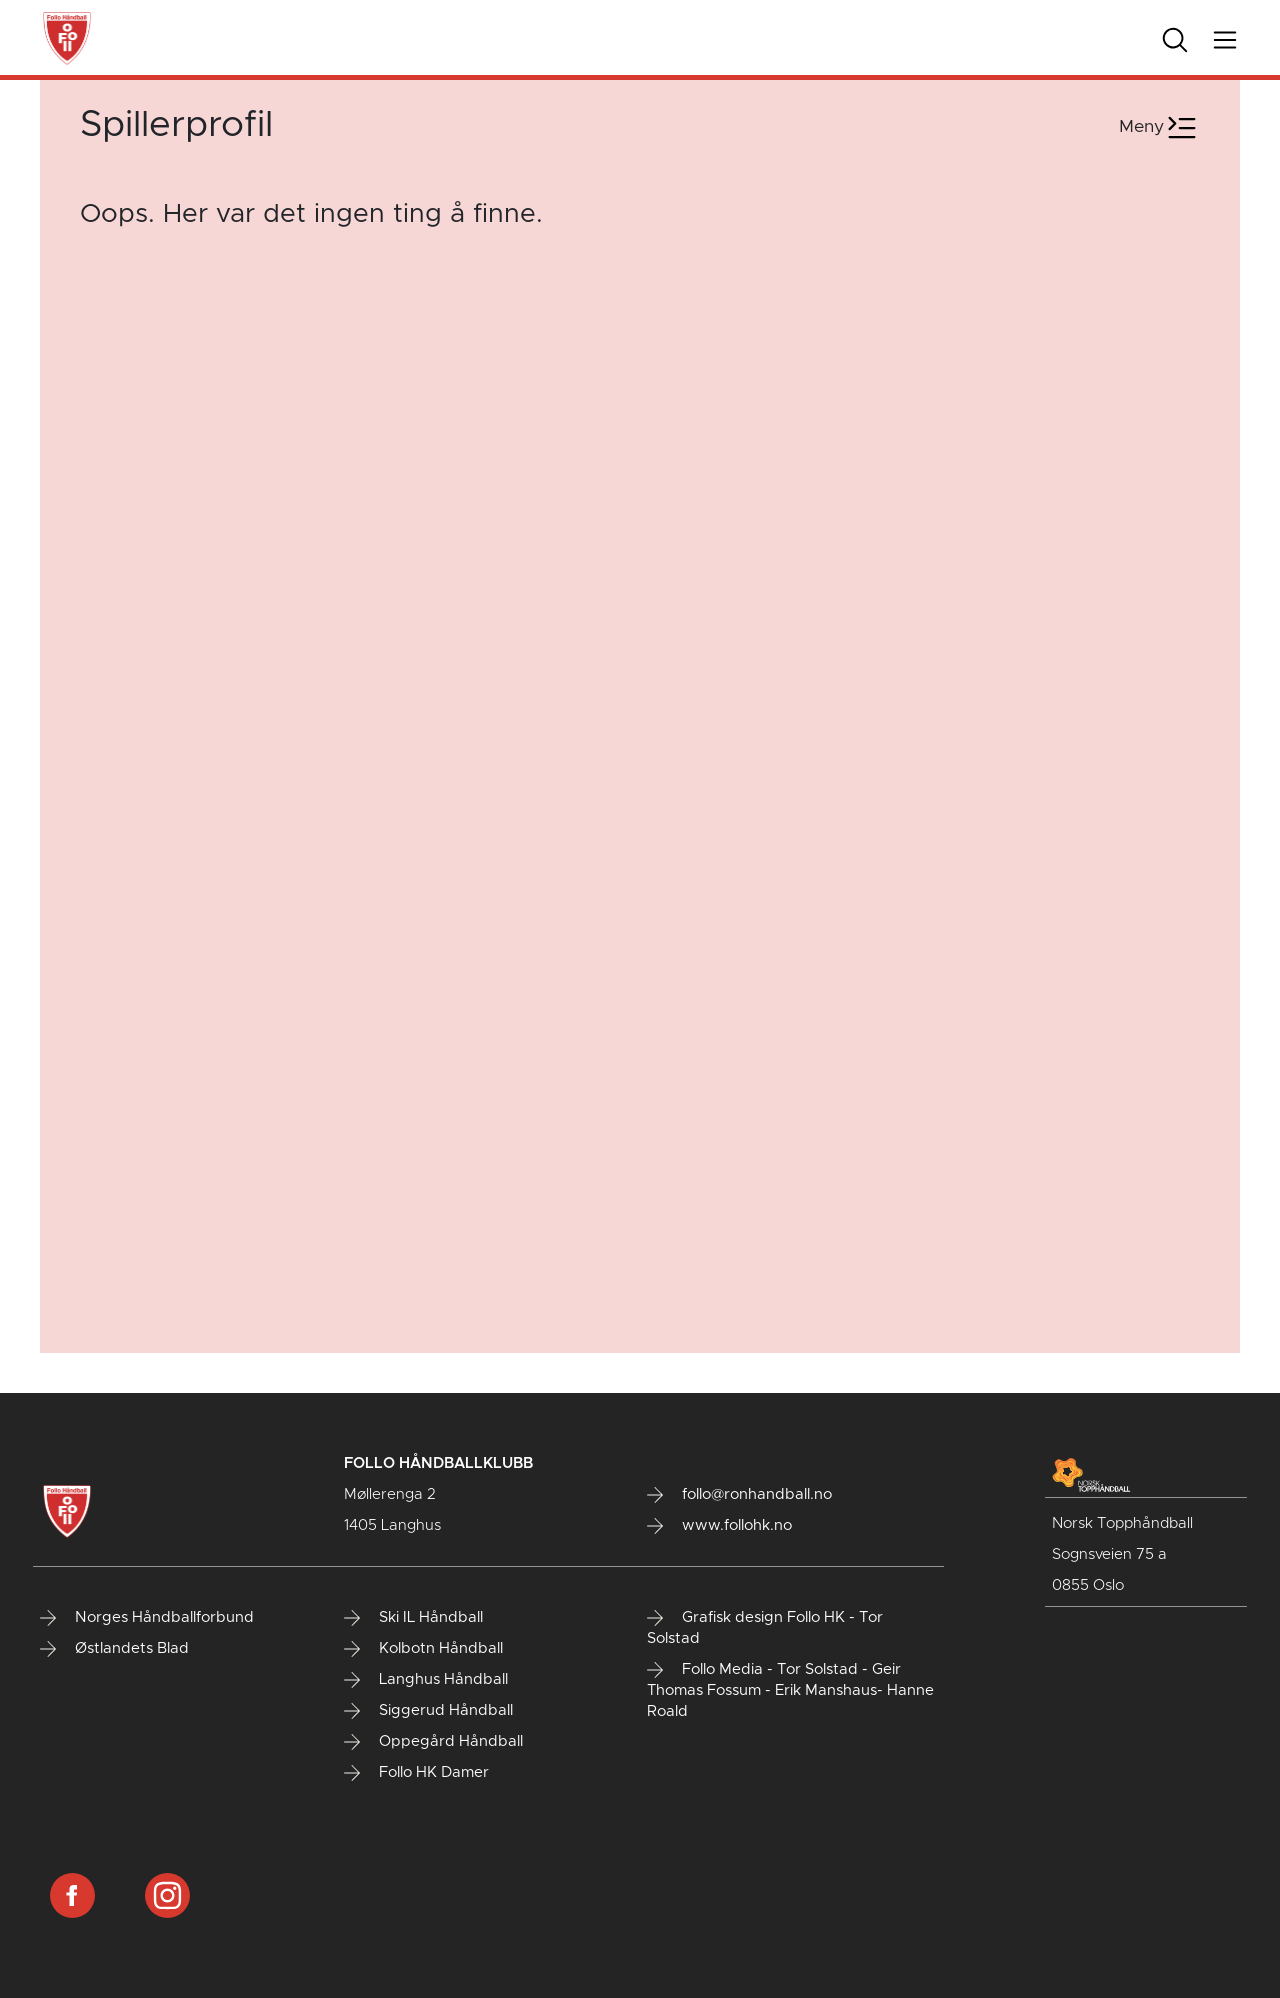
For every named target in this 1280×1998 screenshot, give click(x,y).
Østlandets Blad (114, 1649)
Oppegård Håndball (433, 1742)
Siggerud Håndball (428, 1711)
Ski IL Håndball (413, 1618)
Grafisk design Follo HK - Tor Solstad (765, 1628)
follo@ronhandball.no (739, 1495)
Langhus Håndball (426, 1680)
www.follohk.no (719, 1526)
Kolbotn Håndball (423, 1649)
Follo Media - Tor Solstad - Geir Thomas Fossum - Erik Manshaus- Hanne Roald (790, 1690)
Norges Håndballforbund (147, 1618)
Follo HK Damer (416, 1773)
